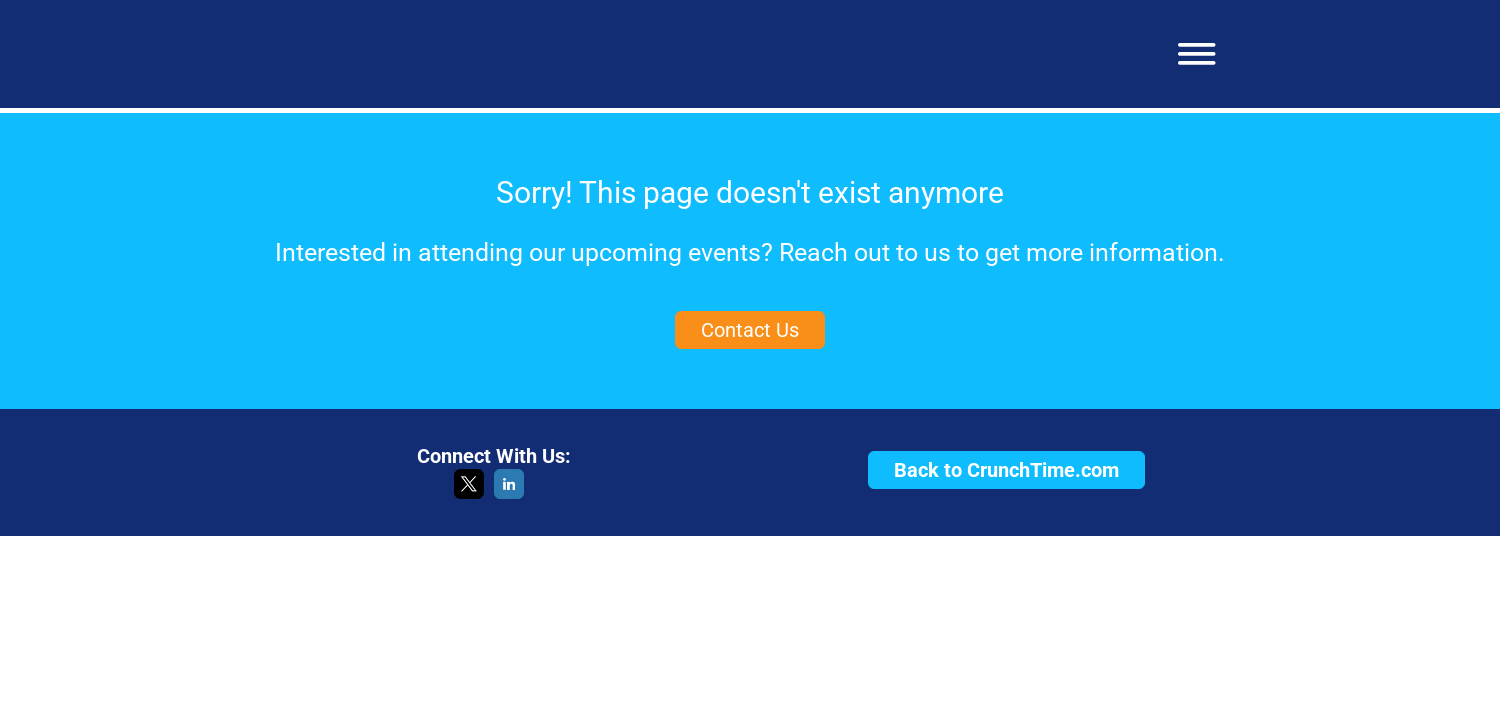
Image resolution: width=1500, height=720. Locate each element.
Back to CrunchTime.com (1006, 470)
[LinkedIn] (509, 493)
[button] (1189, 54)
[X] (469, 493)
